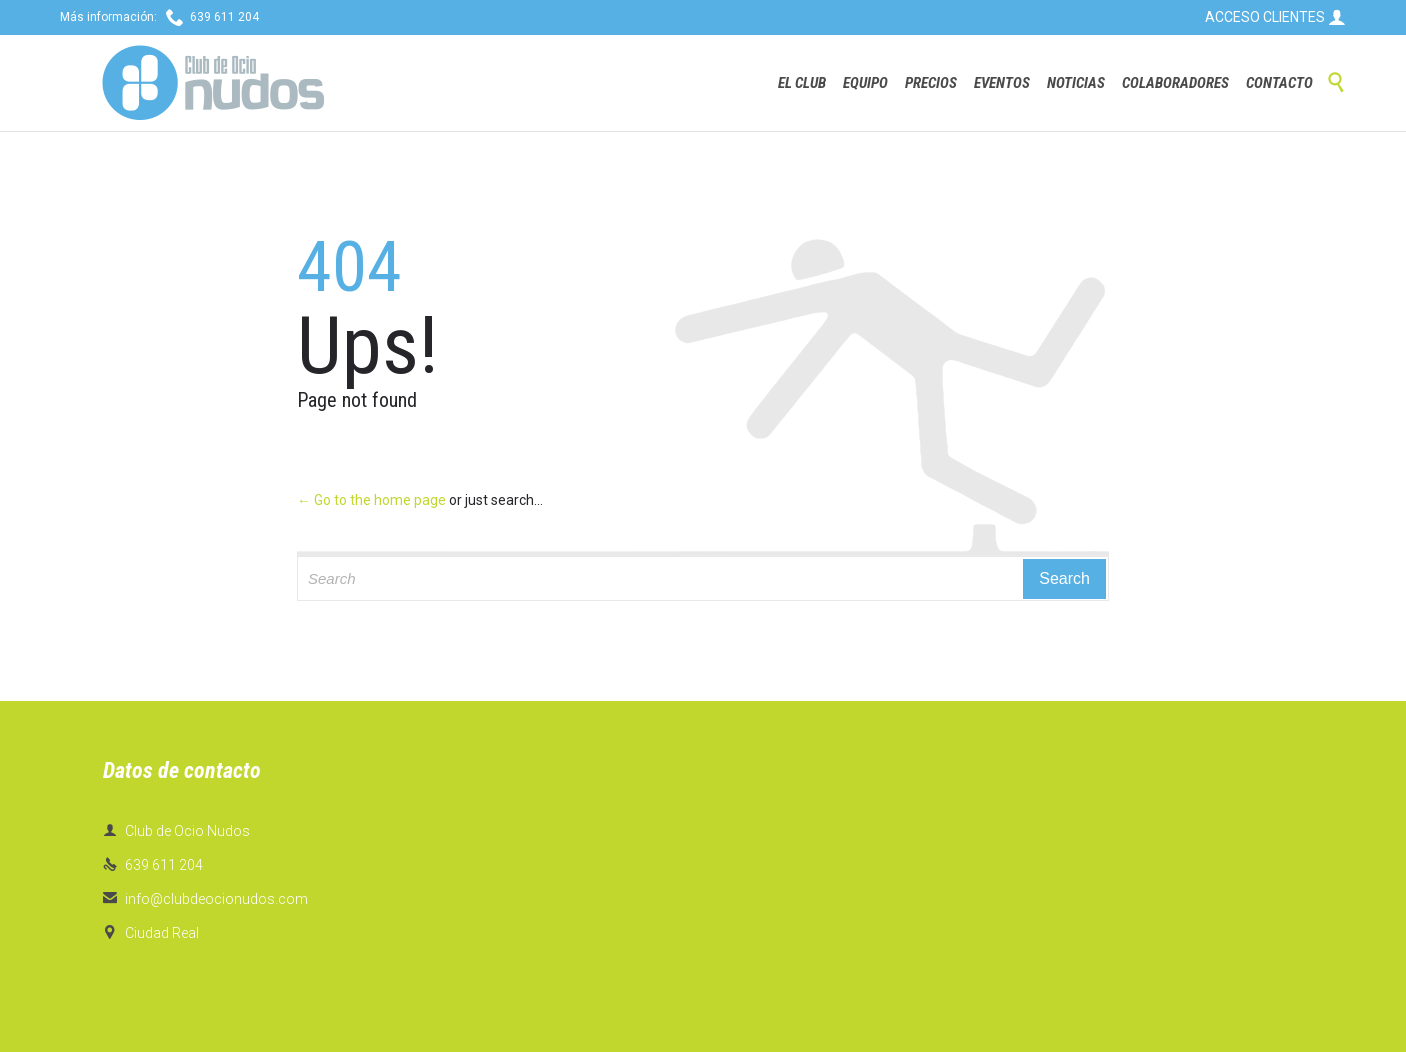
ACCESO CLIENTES (1275, 17)
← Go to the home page (371, 500)
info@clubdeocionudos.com (205, 899)
